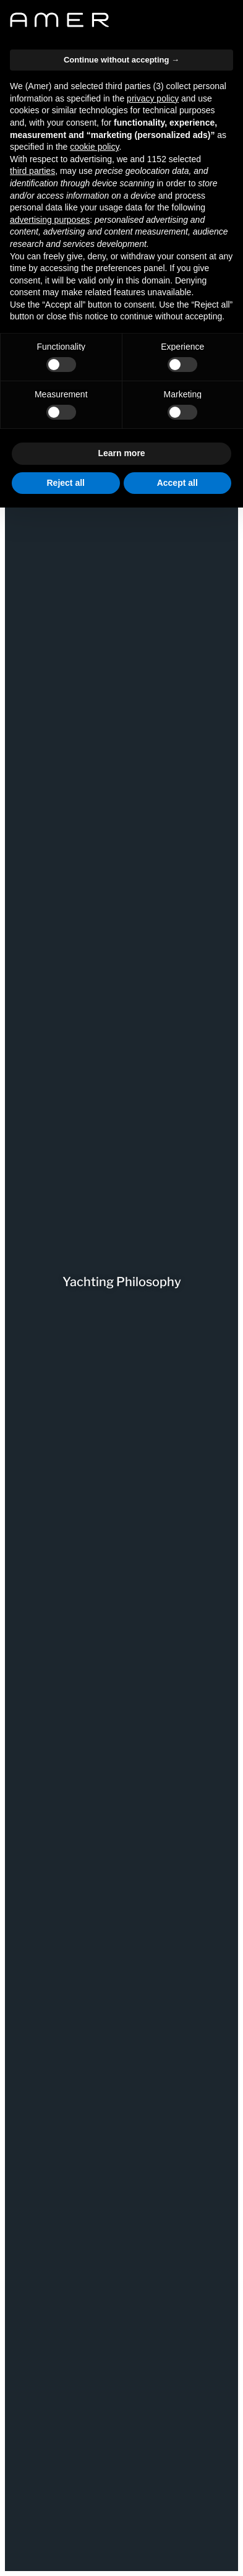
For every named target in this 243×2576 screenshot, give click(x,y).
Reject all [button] (66, 483)
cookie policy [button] (94, 147)
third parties (32, 171)
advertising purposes (50, 220)
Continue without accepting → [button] (121, 59)
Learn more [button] (121, 453)
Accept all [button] (177, 483)
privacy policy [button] (153, 98)
